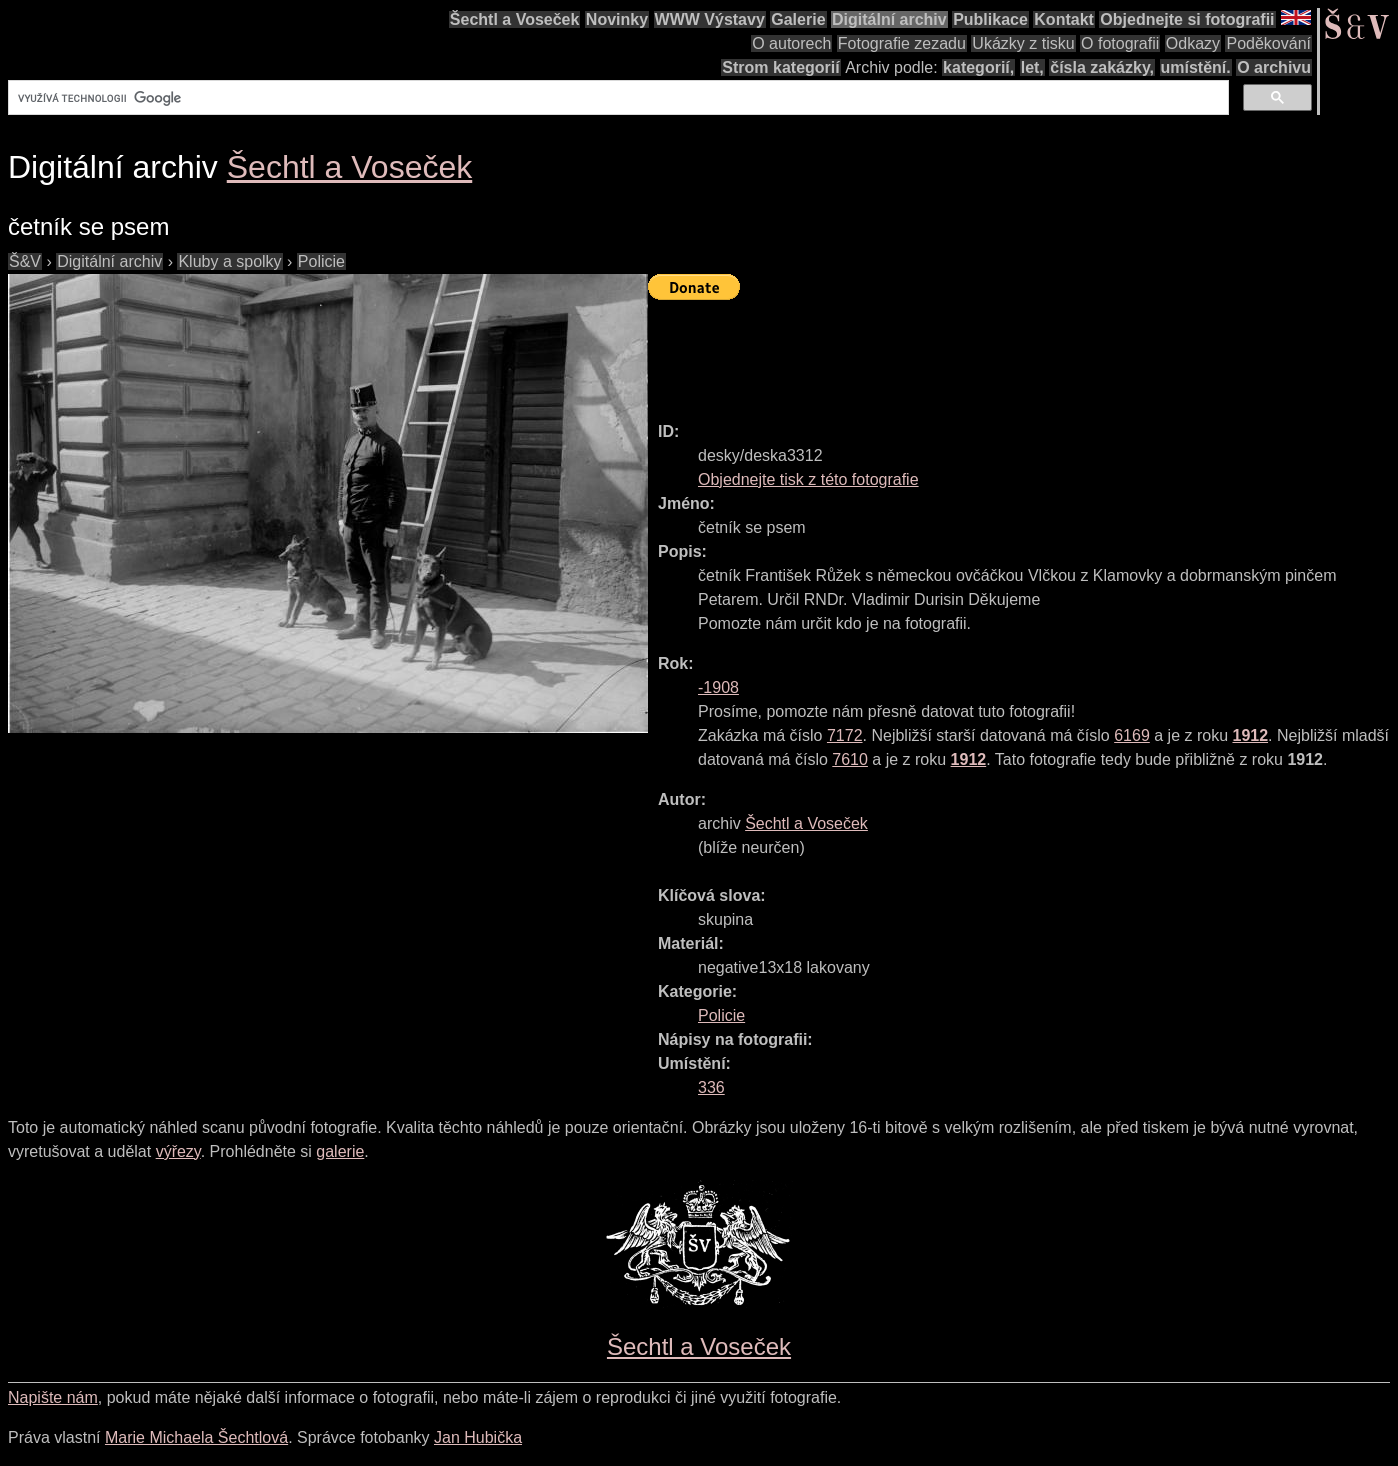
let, (1032, 67)
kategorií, (978, 67)
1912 (1250, 735)
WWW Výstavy (710, 19)
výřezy (178, 1151)
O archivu (1274, 67)
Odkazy (1193, 43)
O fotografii (1120, 43)
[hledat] (616, 98)
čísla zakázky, (1102, 67)
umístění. (1196, 67)
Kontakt (1064, 19)
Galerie (798, 19)
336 (711, 1087)
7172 (845, 735)
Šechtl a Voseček (515, 19)
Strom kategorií (780, 67)
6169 (1132, 735)
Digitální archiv (889, 19)
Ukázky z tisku (1023, 43)
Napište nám (53, 1397)
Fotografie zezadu (902, 43)
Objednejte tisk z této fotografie (808, 479)
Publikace (990, 19)
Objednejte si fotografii (1187, 19)
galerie (340, 1151)
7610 (850, 759)
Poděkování (1268, 43)
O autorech (791, 43)
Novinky (617, 19)
